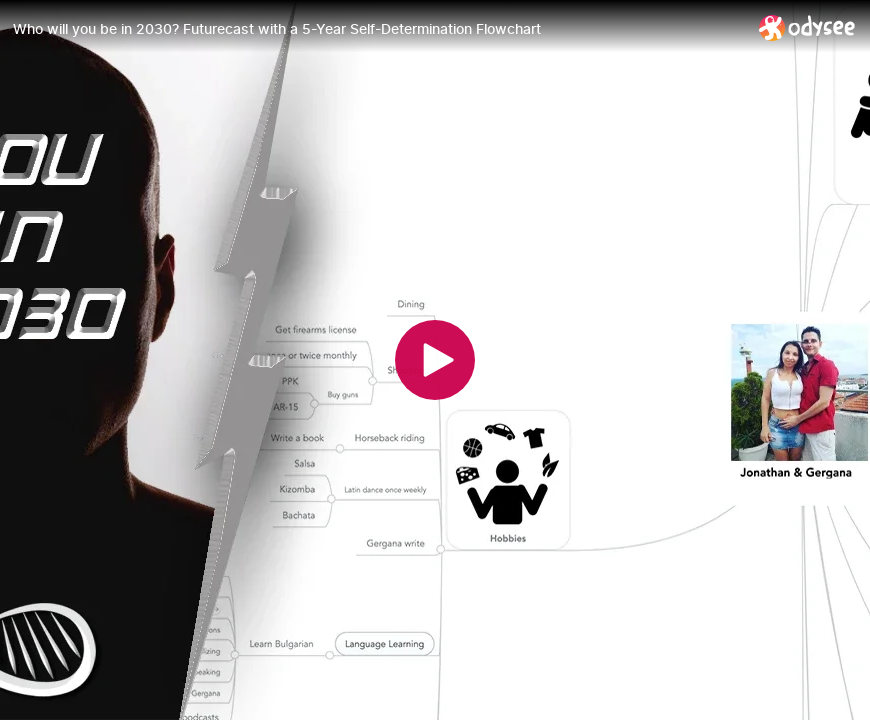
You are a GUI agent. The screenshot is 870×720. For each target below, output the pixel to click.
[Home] (807, 27)
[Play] (435, 360)
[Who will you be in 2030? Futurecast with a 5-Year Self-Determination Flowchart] (378, 29)
